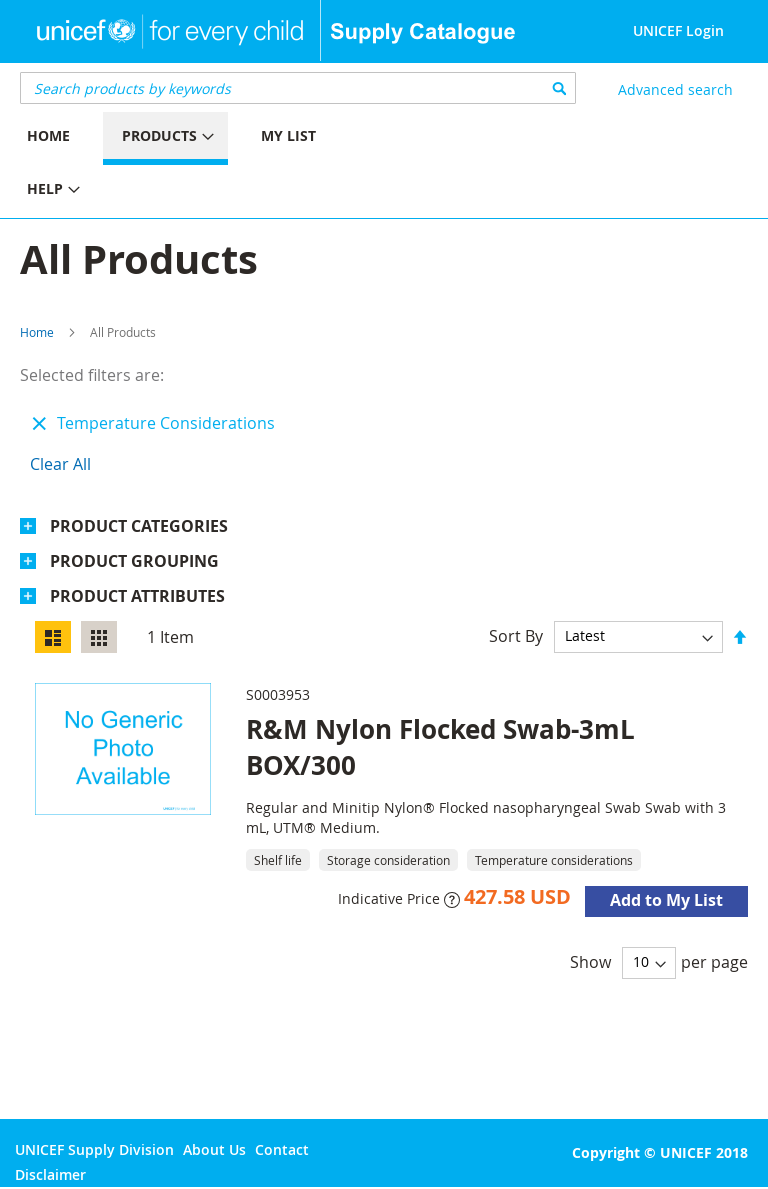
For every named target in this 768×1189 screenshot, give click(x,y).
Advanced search (675, 89)
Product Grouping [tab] (134, 561)
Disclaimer (50, 1174)
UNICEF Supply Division (94, 1149)
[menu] (192, 165)
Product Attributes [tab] (137, 596)
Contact (282, 1149)
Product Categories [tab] (139, 526)
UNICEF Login (678, 30)
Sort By (516, 635)
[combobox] (298, 88)
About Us (214, 1149)
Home (37, 332)
